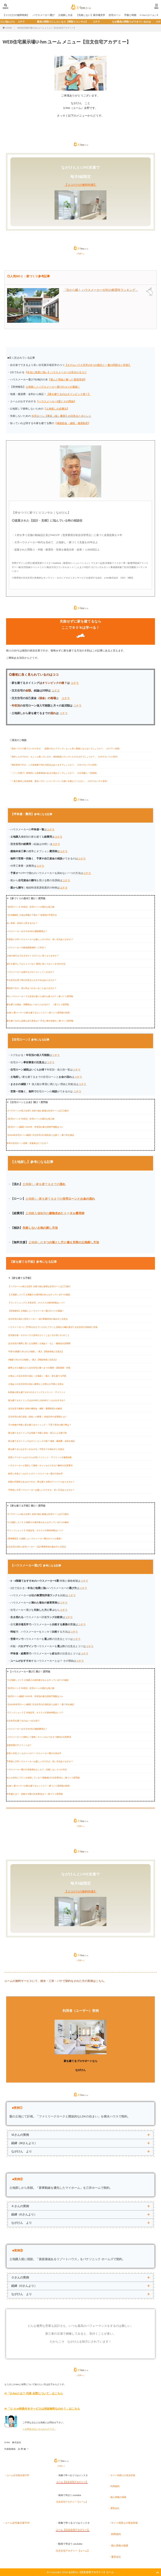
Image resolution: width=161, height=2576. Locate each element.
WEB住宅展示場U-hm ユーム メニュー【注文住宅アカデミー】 (46, 27)
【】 (67, 379)
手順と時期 (130, 15)
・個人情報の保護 (117, 2497)
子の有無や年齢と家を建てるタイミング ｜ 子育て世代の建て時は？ (39, 1424)
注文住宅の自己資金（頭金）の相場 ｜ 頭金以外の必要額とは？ (37, 1416)
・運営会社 (113, 2508)
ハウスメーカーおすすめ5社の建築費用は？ (27, 931)
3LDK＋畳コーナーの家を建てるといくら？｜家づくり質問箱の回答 (38, 1012)
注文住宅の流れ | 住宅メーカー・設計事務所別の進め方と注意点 (38, 1319)
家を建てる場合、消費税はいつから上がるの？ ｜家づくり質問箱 (38, 1004)
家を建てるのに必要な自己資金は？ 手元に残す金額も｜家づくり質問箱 (40, 1020)
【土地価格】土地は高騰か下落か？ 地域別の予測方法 (32, 915)
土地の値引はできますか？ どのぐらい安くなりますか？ (33, 955)
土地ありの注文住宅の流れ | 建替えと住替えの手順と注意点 (36, 1384)
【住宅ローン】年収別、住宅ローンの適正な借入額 (30, 906)
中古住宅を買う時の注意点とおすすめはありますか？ (31, 980)
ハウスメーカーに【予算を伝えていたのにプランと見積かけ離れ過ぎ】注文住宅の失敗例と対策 (52, 1327)
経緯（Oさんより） (24, 2286)
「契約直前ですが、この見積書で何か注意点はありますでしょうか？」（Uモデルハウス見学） (54, 764)
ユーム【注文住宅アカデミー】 (72, 2481)
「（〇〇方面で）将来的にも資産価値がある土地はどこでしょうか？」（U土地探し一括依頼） (54, 773)
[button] (80, 2135)
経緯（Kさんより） (24, 2214)
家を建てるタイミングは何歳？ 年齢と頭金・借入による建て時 (37, 1433)
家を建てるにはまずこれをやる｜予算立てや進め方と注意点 (36, 1449)
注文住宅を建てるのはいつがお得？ (23, 1720)
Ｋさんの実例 (20, 2206)
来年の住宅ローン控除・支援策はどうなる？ (27, 1143)
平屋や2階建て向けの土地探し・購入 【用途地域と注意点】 (36, 1351)
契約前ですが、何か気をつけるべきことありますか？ (31, 988)
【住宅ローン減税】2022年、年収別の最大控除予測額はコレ (35, 1127)
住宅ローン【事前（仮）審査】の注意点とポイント (61, 415)
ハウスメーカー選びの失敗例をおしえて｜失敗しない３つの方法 (38, 1769)
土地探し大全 (65, 15)
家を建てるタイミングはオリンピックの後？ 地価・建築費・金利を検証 (41, 1441)
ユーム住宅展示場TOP (18, 2475)
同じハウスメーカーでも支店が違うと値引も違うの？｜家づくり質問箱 (40, 996)
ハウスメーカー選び (44, 15)
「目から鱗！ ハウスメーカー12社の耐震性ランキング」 (100, 290)
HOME (9, 27)
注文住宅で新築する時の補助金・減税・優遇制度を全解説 (35, 1408)
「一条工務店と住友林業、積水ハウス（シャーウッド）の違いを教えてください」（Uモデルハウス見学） (59, 781)
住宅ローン (115, 15)
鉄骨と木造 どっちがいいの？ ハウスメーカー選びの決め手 (35, 1473)
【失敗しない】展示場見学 (90, 15)
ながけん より (21, 2151)
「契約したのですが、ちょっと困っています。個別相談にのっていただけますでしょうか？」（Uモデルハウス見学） (64, 756)
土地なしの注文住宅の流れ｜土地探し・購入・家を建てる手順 (37, 1376)
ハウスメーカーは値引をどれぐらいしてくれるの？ (30, 972)
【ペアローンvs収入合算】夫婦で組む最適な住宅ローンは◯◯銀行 (38, 1110)
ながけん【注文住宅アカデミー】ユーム (91, 2572)
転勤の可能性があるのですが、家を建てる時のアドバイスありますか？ (41, 1481)
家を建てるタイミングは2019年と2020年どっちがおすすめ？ (37, 1400)
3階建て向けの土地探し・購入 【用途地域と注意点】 (32, 1359)
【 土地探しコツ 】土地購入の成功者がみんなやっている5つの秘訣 (39, 1294)
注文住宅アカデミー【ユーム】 (72, 2501)
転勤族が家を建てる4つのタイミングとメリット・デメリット (36, 1392)
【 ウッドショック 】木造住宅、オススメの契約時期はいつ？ (36, 1302)
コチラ (55, 690)
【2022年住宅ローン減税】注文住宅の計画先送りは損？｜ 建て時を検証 (40, 1135)
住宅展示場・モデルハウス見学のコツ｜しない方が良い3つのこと (39, 1335)
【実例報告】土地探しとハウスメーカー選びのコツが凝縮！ (36, 1310)
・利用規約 (113, 2486)
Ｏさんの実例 (20, 2277)
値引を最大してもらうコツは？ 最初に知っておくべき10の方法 (36, 963)
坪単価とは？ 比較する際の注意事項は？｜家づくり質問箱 (35, 1794)
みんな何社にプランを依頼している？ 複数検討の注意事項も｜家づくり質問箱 (43, 1777)
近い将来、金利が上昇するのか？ (22, 923)
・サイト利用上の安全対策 (121, 2475)
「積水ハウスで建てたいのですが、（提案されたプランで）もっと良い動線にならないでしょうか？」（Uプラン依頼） (65, 748)
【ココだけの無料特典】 (16, 15)
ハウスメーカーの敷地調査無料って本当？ (26, 947)
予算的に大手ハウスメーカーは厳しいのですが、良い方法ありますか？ (40, 939)
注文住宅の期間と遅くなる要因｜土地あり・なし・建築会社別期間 (39, 1343)
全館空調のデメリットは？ (19, 1745)
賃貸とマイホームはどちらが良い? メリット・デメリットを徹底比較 (40, 1457)
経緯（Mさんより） (24, 2143)
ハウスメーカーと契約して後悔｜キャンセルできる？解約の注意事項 (40, 1465)
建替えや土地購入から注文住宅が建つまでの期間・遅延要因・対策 (39, 1367)
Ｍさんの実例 (20, 2135)
